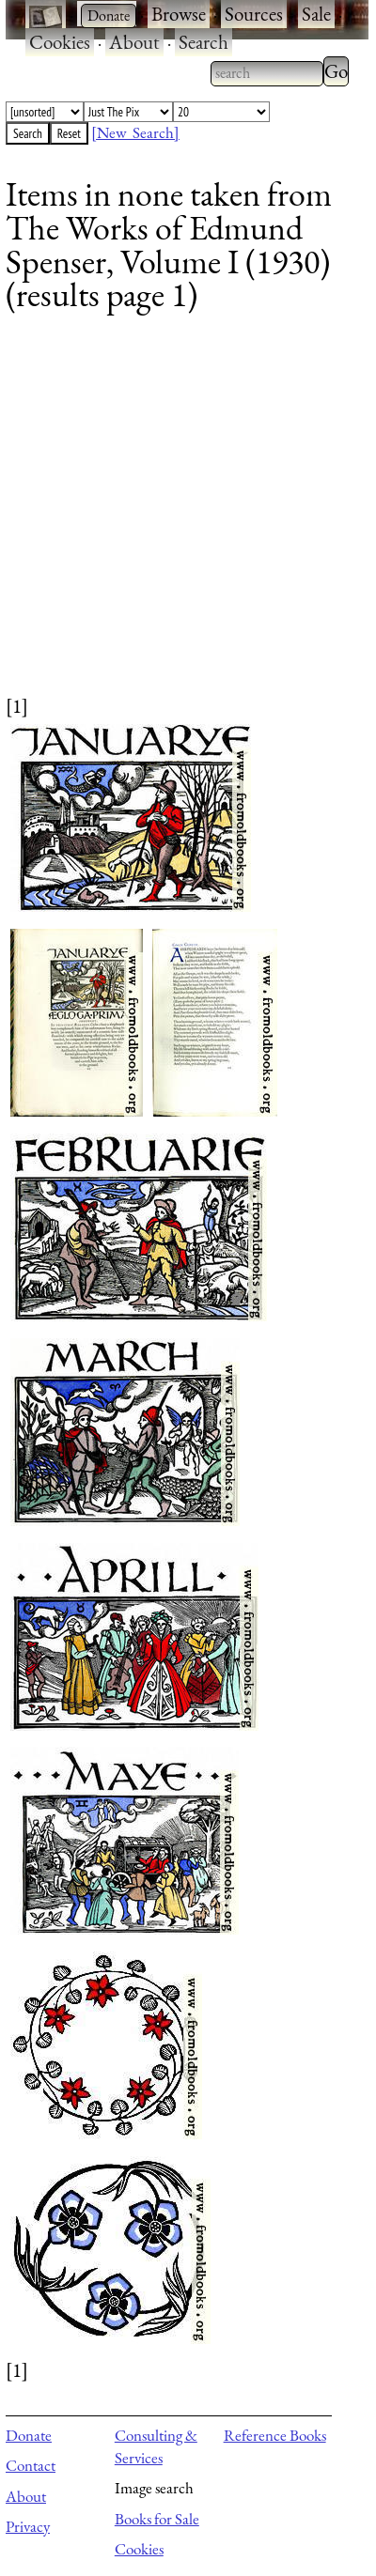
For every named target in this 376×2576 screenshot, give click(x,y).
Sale (316, 13)
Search (203, 41)
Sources (254, 13)
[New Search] (135, 132)
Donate (29, 2435)
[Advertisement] (176, 516)
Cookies (59, 41)
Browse (178, 13)
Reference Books (275, 2435)
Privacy (28, 2526)
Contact (30, 2465)
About (134, 41)
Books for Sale (157, 2518)
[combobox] (267, 73)
